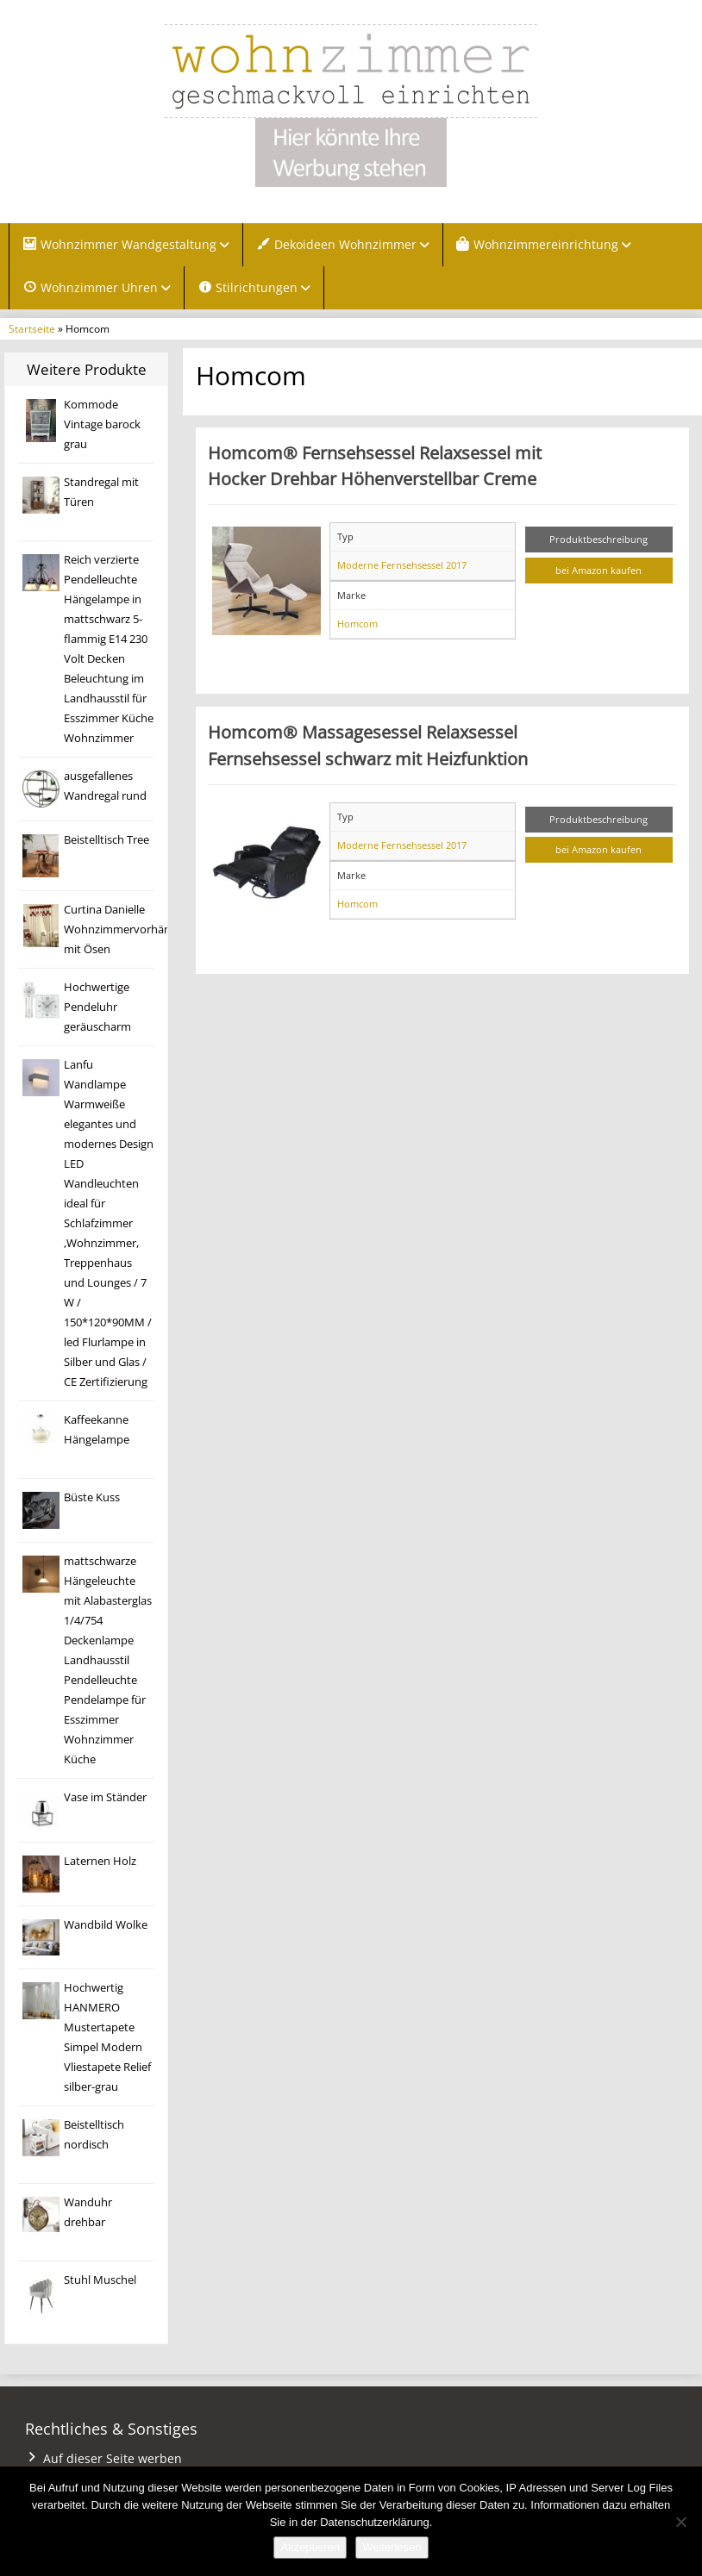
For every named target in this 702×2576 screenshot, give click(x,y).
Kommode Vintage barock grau (102, 424)
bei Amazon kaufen (598, 570)
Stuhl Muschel (100, 2280)
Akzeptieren (310, 2547)
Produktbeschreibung (598, 539)
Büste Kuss (92, 1497)
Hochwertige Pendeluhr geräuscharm (97, 1007)
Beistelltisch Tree (106, 840)
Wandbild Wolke (105, 1925)
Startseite (32, 328)
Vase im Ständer (105, 1797)
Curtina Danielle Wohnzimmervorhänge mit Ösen (123, 929)
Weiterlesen (391, 2547)
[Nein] (680, 2521)
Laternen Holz (100, 1861)
